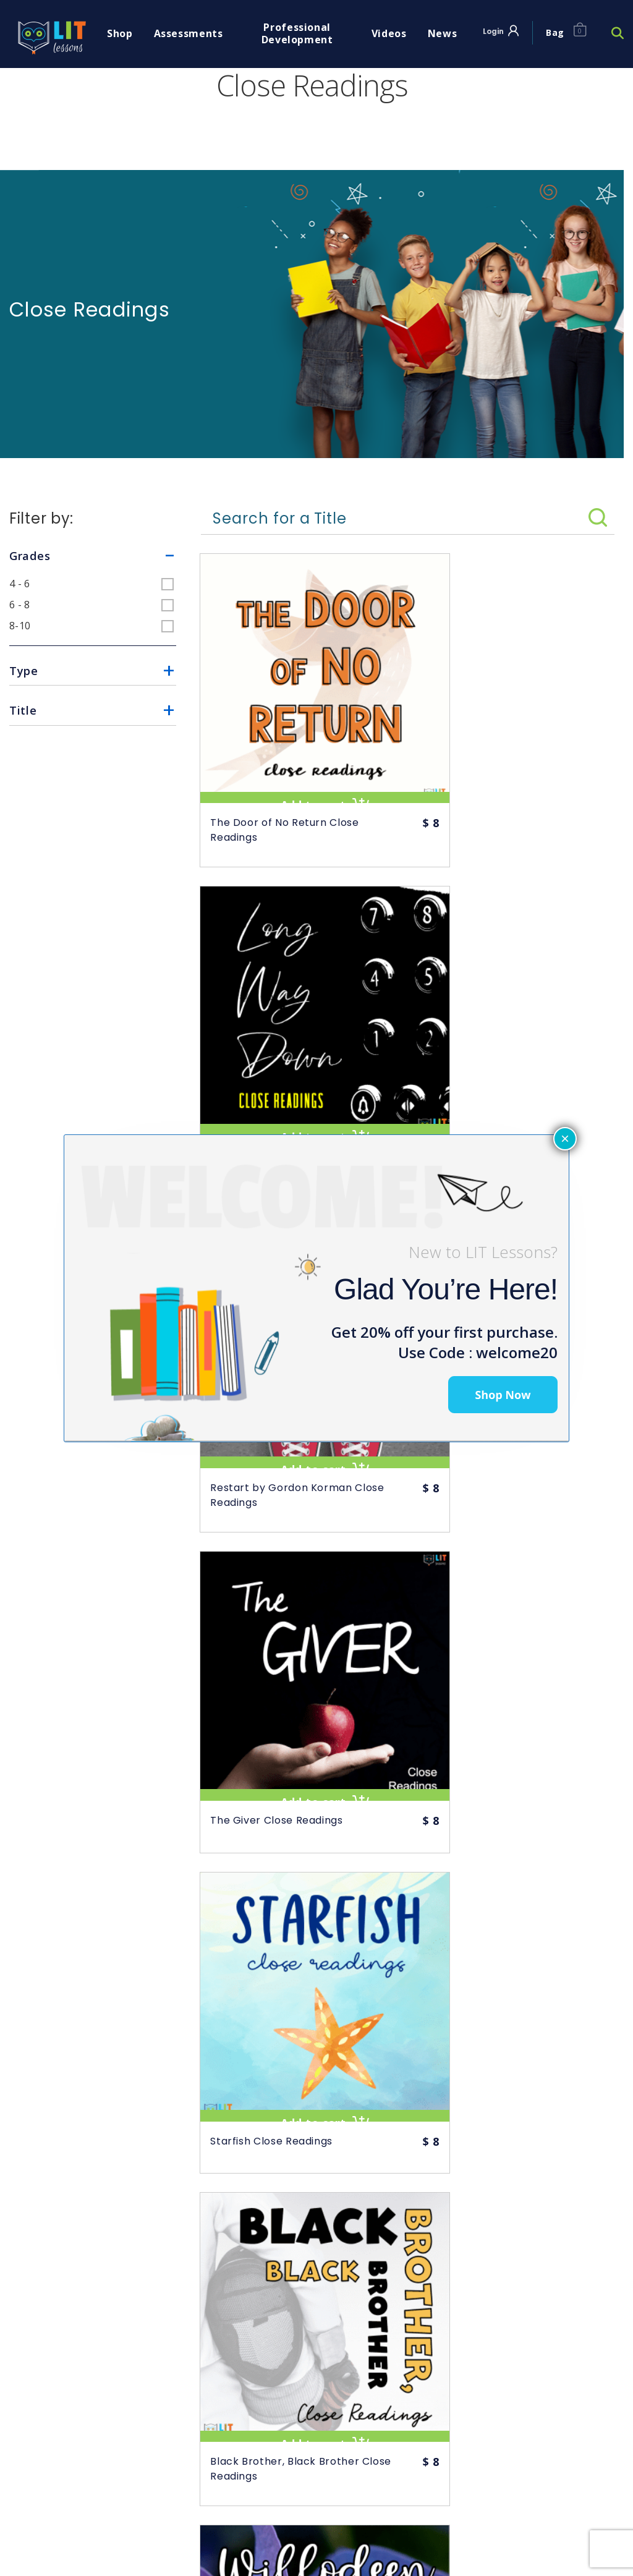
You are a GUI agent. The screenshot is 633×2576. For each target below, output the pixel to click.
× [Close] (565, 1138)
